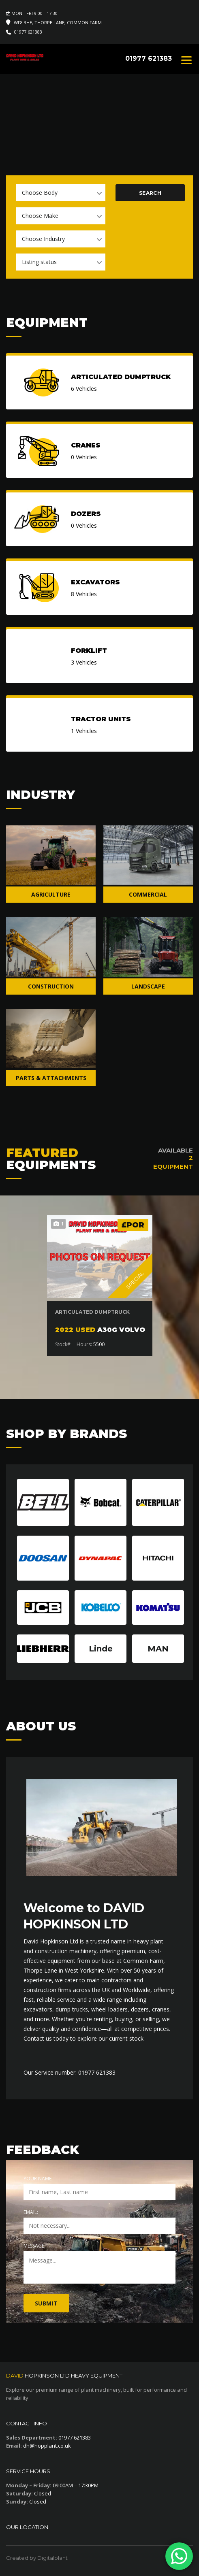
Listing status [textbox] (39, 262)
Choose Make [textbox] (40, 215)
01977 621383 (28, 32)
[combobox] (60, 192)
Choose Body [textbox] (40, 192)
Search (150, 193)
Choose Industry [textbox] (43, 239)
